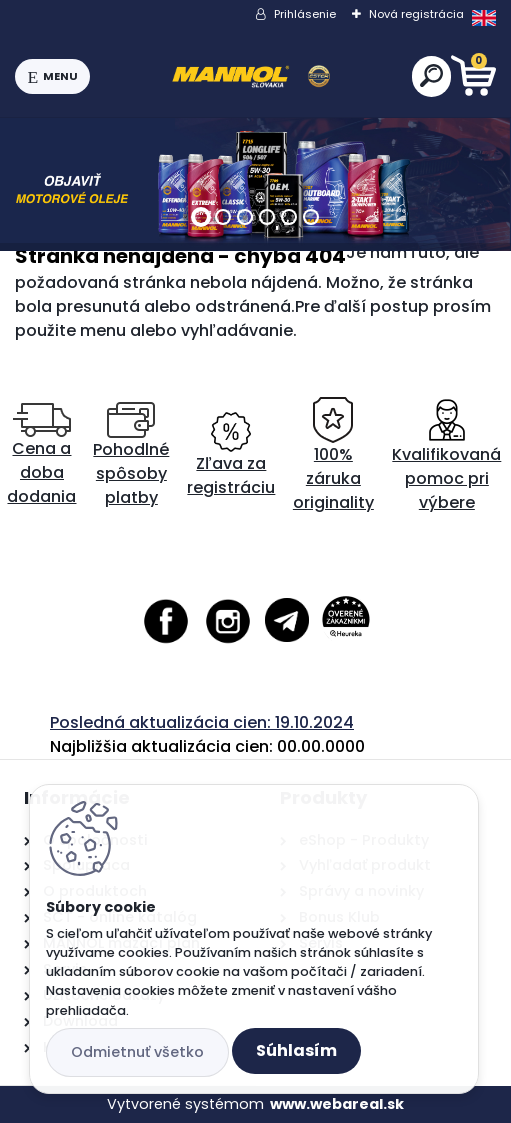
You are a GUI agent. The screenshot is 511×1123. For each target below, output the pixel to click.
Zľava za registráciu (231, 455)
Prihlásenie (305, 14)
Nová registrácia (416, 14)
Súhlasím (296, 1050)
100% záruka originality (333, 455)
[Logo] (251, 77)
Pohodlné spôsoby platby (131, 455)
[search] (431, 75)
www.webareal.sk (337, 1104)
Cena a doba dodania (41, 455)
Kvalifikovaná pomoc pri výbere (446, 455)
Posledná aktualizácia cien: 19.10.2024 (202, 722)
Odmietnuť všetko (137, 1052)
